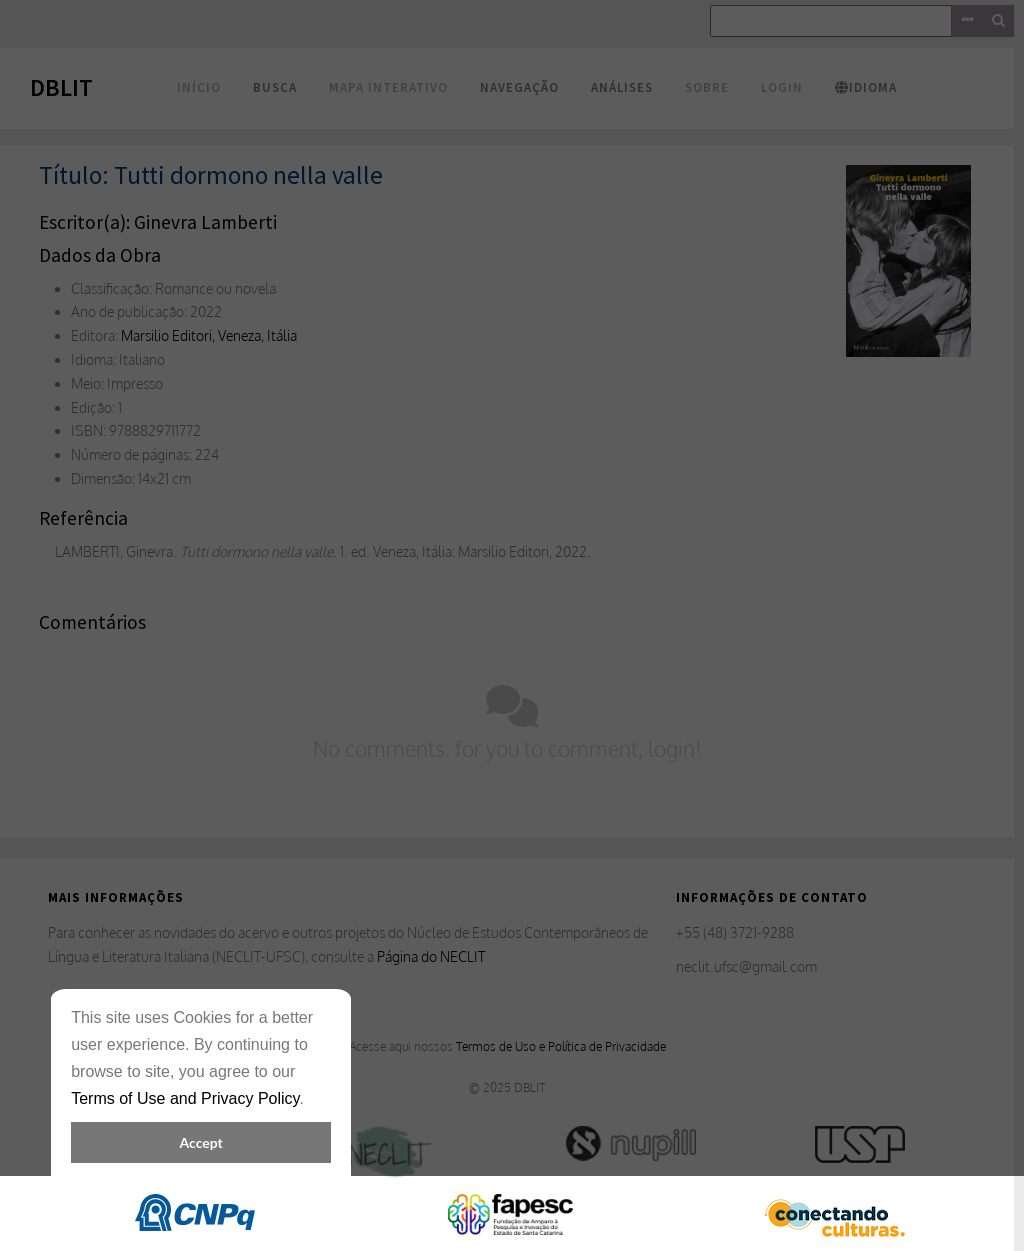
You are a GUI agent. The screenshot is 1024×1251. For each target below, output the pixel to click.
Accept (201, 1142)
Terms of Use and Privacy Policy (185, 1098)
